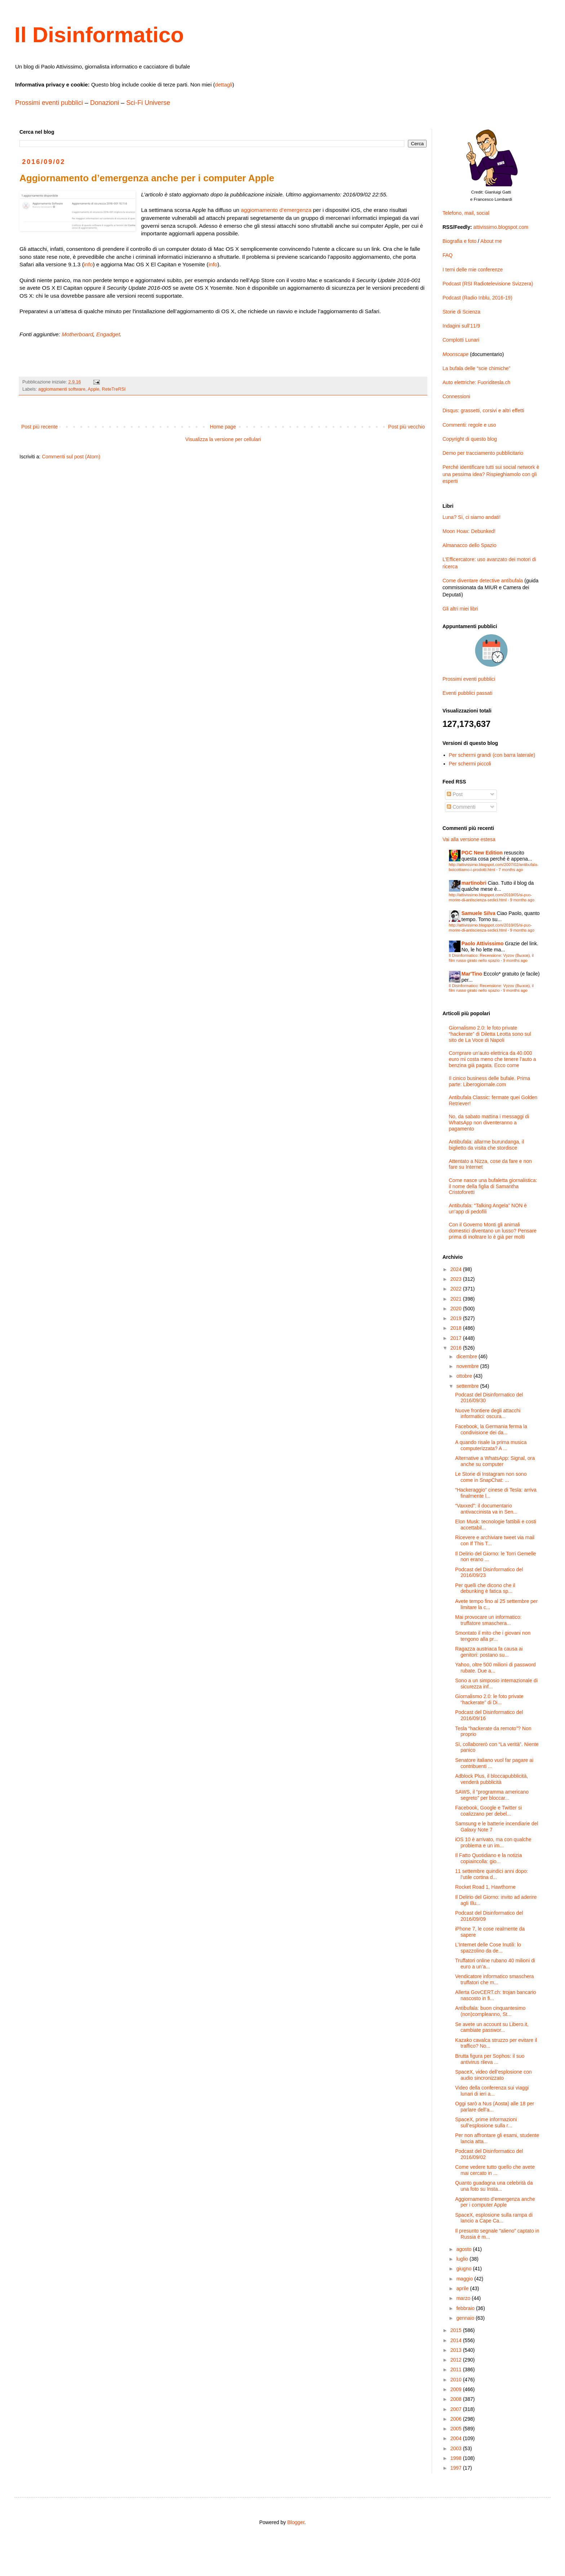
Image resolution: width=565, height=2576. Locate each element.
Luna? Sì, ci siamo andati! (471, 517)
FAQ (447, 255)
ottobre (464, 1376)
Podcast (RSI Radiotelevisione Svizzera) (487, 284)
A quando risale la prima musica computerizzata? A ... (490, 1445)
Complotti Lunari (460, 340)
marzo (464, 2298)
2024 (456, 1269)
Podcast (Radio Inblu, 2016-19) (477, 298)
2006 (456, 2419)
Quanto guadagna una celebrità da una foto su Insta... (494, 2186)
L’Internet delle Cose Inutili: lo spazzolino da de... (488, 1948)
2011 (456, 2369)
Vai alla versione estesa (468, 839)
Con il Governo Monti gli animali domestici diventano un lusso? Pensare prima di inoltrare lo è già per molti (493, 1231)
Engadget (108, 334)
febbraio (466, 2308)
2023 (456, 1279)
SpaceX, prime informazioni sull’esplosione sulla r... (486, 2122)
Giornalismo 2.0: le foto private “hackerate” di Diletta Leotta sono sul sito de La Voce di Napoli (490, 1034)
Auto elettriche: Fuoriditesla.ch (476, 382)
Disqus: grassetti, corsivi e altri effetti (483, 410)
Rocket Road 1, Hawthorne (485, 1887)
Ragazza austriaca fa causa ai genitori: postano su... (489, 1652)
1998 (456, 2458)
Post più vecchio (406, 427)
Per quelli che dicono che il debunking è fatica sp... (485, 1588)
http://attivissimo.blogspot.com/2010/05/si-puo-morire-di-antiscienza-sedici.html (490, 897)
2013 (456, 2350)
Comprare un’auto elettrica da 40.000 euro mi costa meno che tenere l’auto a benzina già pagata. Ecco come (492, 1059)
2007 (456, 2409)
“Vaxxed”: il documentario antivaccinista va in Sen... (486, 1509)
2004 (456, 2438)
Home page (223, 427)
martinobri (474, 883)
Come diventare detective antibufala (482, 580)
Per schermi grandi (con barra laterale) (492, 755)
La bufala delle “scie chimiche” (476, 368)
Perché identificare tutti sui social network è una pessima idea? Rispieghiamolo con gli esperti (490, 474)
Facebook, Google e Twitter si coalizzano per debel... (488, 1811)
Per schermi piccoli (470, 764)
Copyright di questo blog (469, 439)
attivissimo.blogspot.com (501, 227)
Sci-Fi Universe (148, 102)
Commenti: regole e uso (469, 425)
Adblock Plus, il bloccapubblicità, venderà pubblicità (491, 1779)
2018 (456, 1328)
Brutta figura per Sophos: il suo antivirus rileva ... (489, 2059)
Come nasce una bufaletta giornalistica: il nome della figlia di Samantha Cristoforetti (493, 1186)
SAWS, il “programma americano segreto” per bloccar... (492, 1795)
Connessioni (456, 396)
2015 (456, 2330)
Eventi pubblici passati (467, 693)
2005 (456, 2428)
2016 (456, 1348)
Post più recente (39, 427)
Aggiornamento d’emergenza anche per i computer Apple (495, 2202)
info (88, 264)
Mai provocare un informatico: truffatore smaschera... (488, 1620)
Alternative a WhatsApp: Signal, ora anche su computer (495, 1461)
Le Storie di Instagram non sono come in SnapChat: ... (490, 1477)
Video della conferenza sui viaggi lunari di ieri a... (492, 2091)
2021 (456, 1299)
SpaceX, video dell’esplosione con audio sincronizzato (493, 2075)
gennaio (466, 2318)
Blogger (295, 2522)
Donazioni (104, 102)
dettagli (223, 84)
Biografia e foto (459, 241)
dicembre (467, 1356)
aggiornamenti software (61, 389)
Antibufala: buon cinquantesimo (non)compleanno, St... (490, 2011)
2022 (456, 1289)
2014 (456, 2340)
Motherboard (77, 334)
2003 (456, 2448)
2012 (456, 2360)
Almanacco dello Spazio (469, 545)
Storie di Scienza (461, 312)
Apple (93, 389)
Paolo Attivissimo (483, 943)
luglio (463, 2259)
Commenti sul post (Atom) (71, 456)
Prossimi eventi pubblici (49, 102)
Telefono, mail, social (465, 213)
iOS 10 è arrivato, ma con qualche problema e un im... (493, 1842)
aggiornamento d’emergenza (276, 210)
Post (455, 794)
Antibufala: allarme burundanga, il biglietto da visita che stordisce (486, 1145)
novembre (468, 1366)
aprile (463, 2288)
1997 (456, 2468)
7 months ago (511, 869)
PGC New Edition (482, 853)
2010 (456, 2379)
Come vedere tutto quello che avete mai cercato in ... (495, 2170)
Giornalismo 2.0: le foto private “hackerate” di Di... (489, 1699)
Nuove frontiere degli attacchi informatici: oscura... (487, 1414)
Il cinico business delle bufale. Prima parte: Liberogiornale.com (489, 1081)
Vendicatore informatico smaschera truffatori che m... (494, 1979)
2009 (456, 2389)
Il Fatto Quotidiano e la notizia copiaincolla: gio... (488, 1858)
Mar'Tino (472, 974)
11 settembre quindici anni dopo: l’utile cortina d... (491, 1874)
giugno (464, 2268)
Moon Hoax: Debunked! (468, 531)
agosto (464, 2249)
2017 (456, 1338)
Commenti (461, 807)
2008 (456, 2399)
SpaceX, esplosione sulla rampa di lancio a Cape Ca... (494, 2218)
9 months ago (522, 900)
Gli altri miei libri (460, 609)
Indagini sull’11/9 (461, 326)
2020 (456, 1308)
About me (491, 241)
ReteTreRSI (114, 389)
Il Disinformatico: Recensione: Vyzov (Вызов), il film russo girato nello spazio (491, 957)
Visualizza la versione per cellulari (223, 439)
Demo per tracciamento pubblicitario (482, 453)
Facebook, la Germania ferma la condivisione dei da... (491, 1429)
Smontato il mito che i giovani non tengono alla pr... (492, 1636)
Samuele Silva (478, 913)
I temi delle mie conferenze (472, 269)
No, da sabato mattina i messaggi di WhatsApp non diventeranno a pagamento (489, 1123)
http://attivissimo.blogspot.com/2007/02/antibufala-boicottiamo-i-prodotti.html (494, 866)
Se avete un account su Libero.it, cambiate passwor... (492, 2027)
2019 (456, 1318)
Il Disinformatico (99, 35)
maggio (465, 2279)
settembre (468, 1386)
